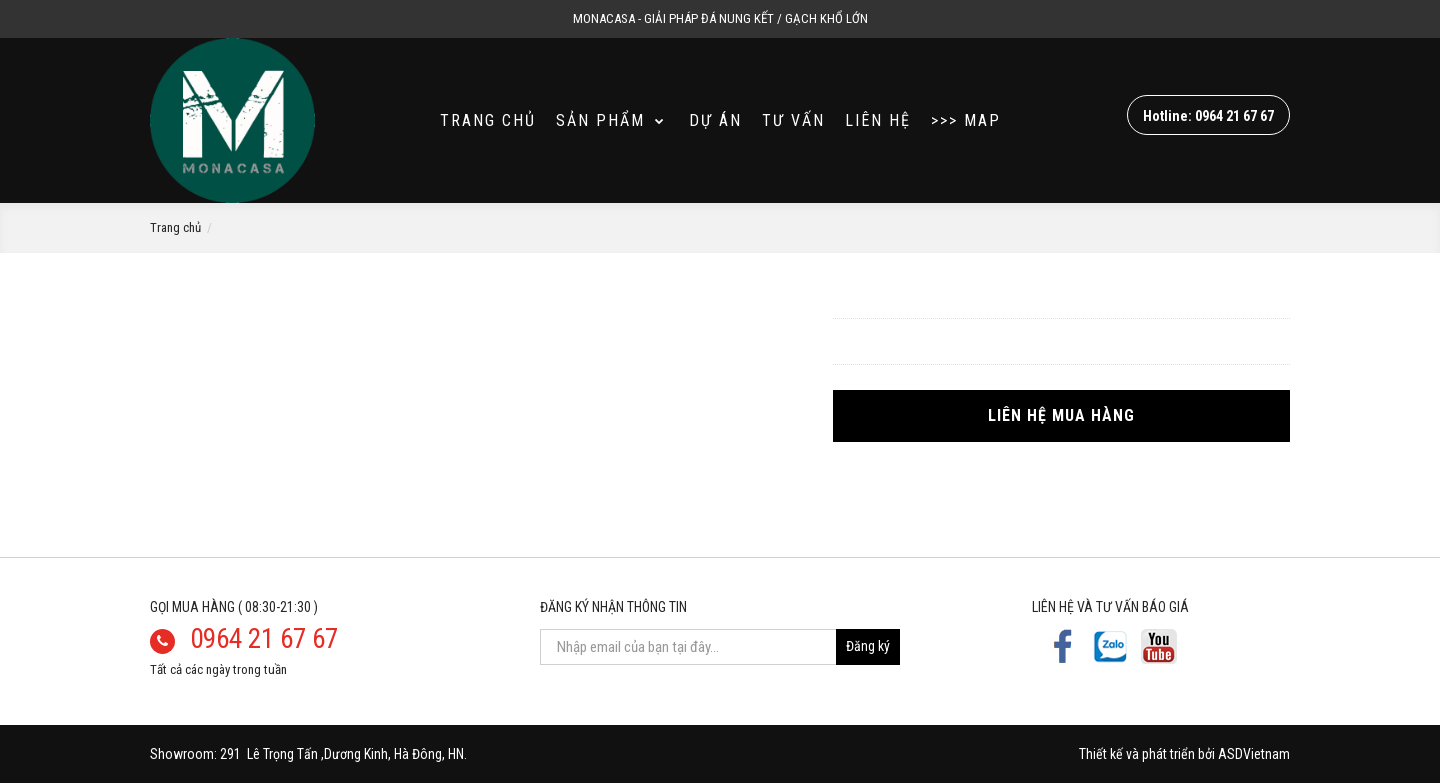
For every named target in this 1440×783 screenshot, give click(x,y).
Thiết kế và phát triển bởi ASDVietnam (1184, 754)
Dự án (715, 120)
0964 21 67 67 (264, 639)
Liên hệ (878, 120)
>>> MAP (966, 120)
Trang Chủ (488, 120)
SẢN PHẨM (611, 120)
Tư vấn (793, 120)
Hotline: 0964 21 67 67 (1208, 116)
